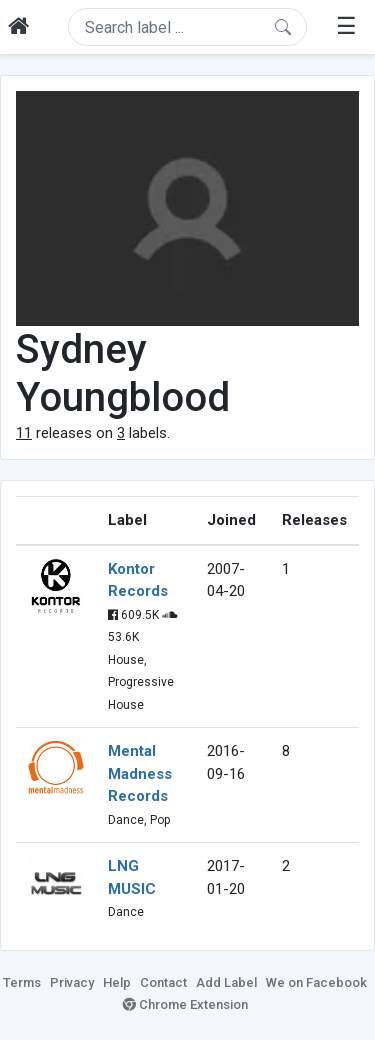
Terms (22, 982)
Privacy (72, 982)
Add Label (226, 982)
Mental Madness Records (140, 773)
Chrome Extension (185, 1004)
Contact (163, 982)
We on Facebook (316, 982)
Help (117, 982)
